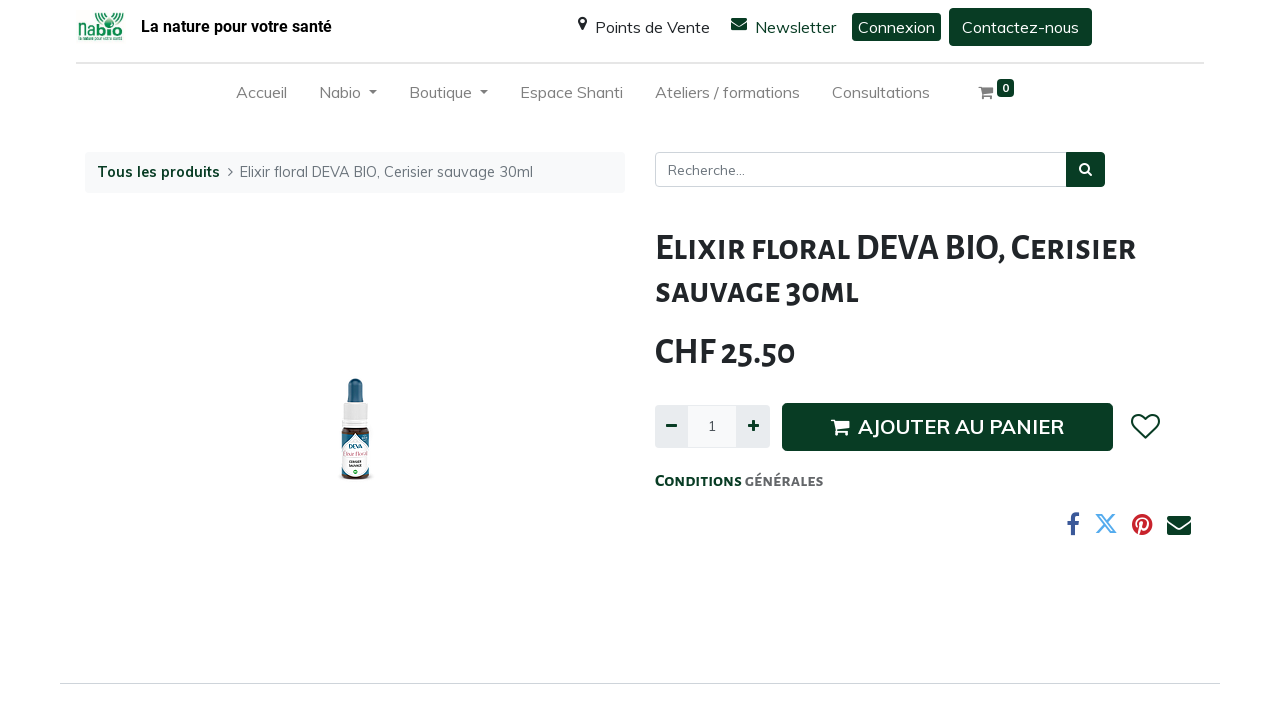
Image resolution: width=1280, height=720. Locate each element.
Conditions (700, 481)
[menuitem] (261, 96)
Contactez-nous (1020, 27)
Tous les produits (158, 172)
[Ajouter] (752, 426)
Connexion (896, 27)
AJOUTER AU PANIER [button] (947, 426)
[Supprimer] (671, 426)
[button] (1144, 427)
